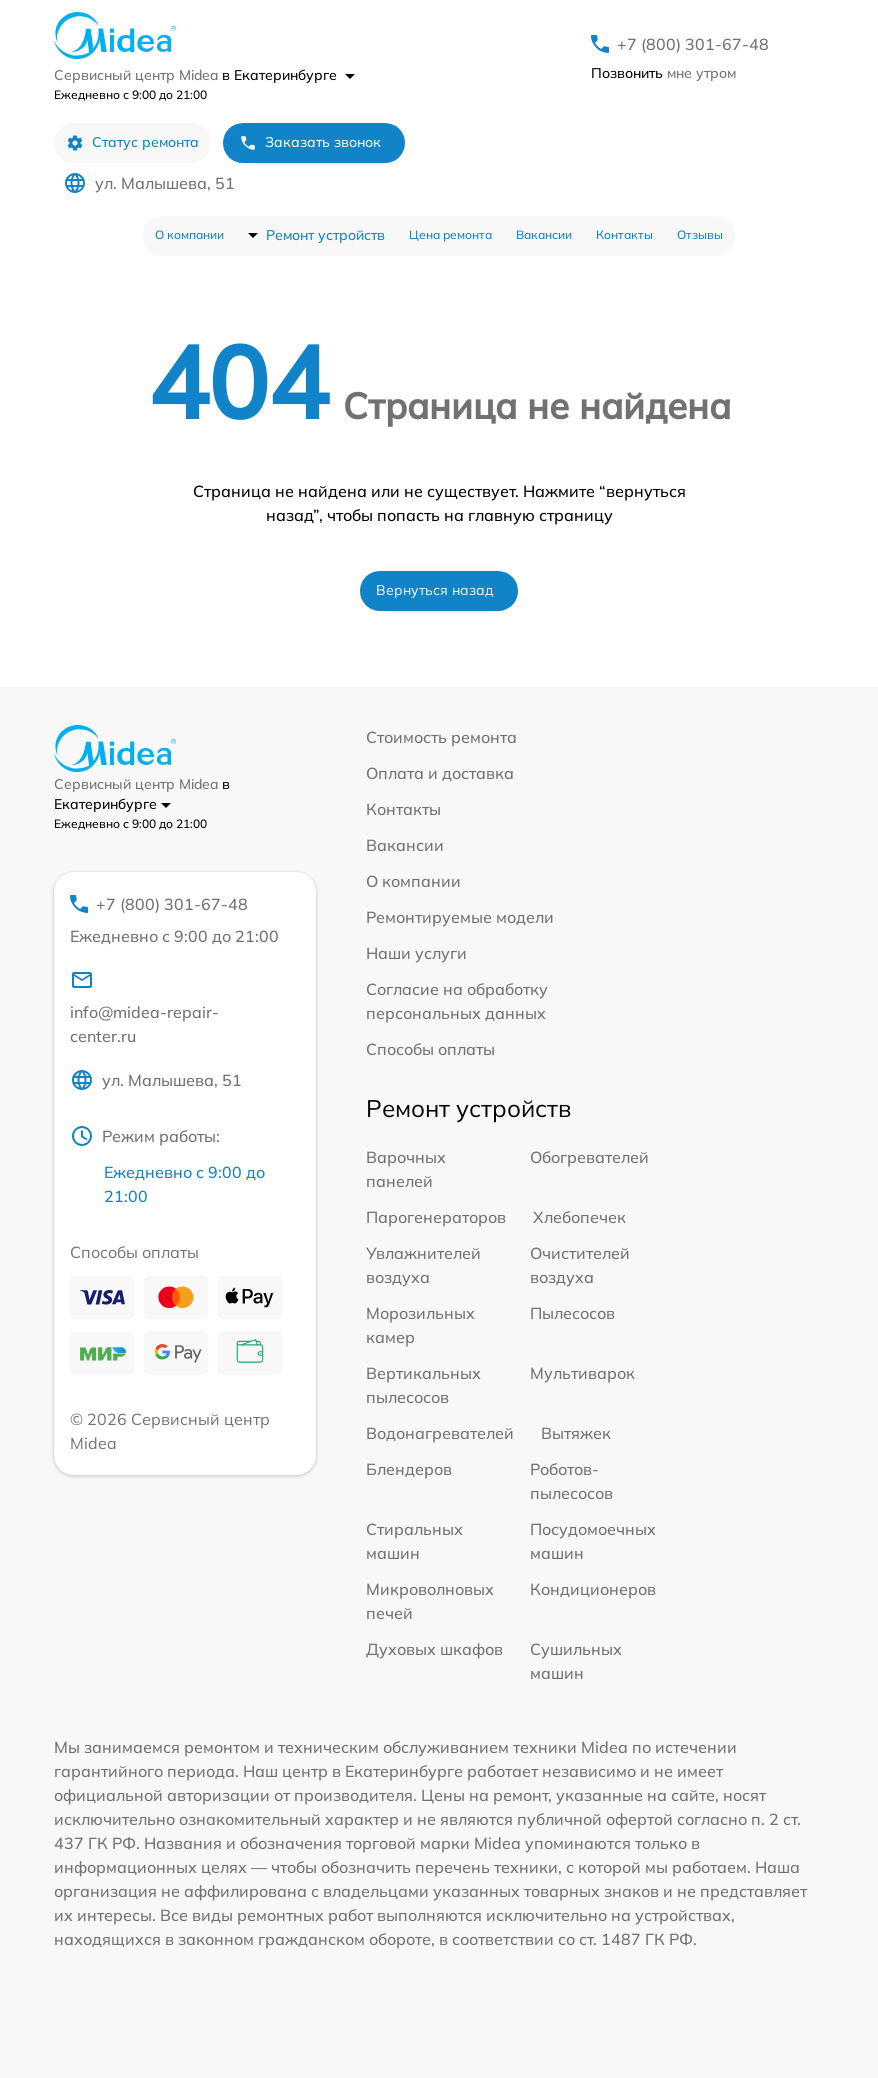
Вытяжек (576, 1433)
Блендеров (409, 1469)
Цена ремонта (450, 234)
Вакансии (544, 234)
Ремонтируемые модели (460, 917)
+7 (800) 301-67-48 (693, 44)
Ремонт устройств (325, 235)
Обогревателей (589, 1157)
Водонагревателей (440, 1433)
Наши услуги (416, 953)
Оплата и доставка (440, 773)
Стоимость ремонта (441, 737)
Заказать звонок (310, 142)
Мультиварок (582, 1373)
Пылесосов (572, 1313)
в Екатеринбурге (288, 75)
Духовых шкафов (434, 1649)
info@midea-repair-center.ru (144, 1007)
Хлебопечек (579, 1217)
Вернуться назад (435, 590)
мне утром (663, 73)
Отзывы (700, 234)
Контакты (624, 234)
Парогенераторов (436, 1217)
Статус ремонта (132, 142)
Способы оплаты (430, 1049)
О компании (189, 234)
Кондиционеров (593, 1589)
